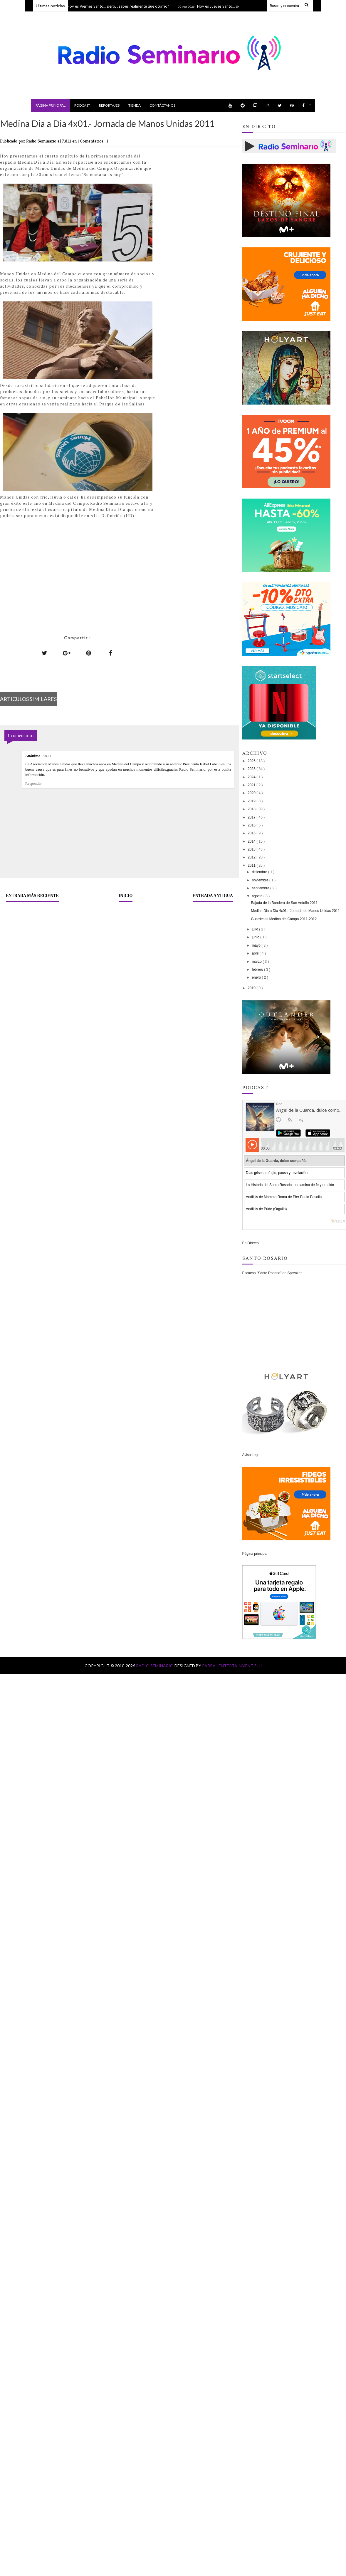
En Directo (250, 1243)
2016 (252, 825)
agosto (257, 896)
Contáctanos (162, 105)
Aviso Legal (251, 1455)
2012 (252, 857)
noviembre (260, 880)
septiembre (261, 888)
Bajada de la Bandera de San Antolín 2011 (284, 903)
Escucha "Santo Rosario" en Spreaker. (272, 1273)
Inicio (125, 895)
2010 (252, 988)
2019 (252, 801)
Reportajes (109, 105)
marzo (257, 962)
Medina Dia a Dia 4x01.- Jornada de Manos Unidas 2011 (295, 911)
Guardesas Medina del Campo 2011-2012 (284, 919)
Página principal (50, 105)
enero (257, 977)
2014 (252, 841)
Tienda (134, 105)
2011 (252, 865)
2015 (252, 833)
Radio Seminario (155, 1665)
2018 (252, 809)
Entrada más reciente (32, 895)
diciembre (260, 872)
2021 (252, 785)
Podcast (82, 105)
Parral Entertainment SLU (232, 1665)
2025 (252, 769)
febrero (258, 969)
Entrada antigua (213, 895)
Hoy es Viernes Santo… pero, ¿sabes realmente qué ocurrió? (119, 6)
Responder (33, 783)
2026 (252, 761)
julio (255, 929)
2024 (252, 777)
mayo (257, 945)
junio (256, 937)
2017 (252, 817)
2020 (252, 793)
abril (256, 953)
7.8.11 (46, 756)
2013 (252, 849)
